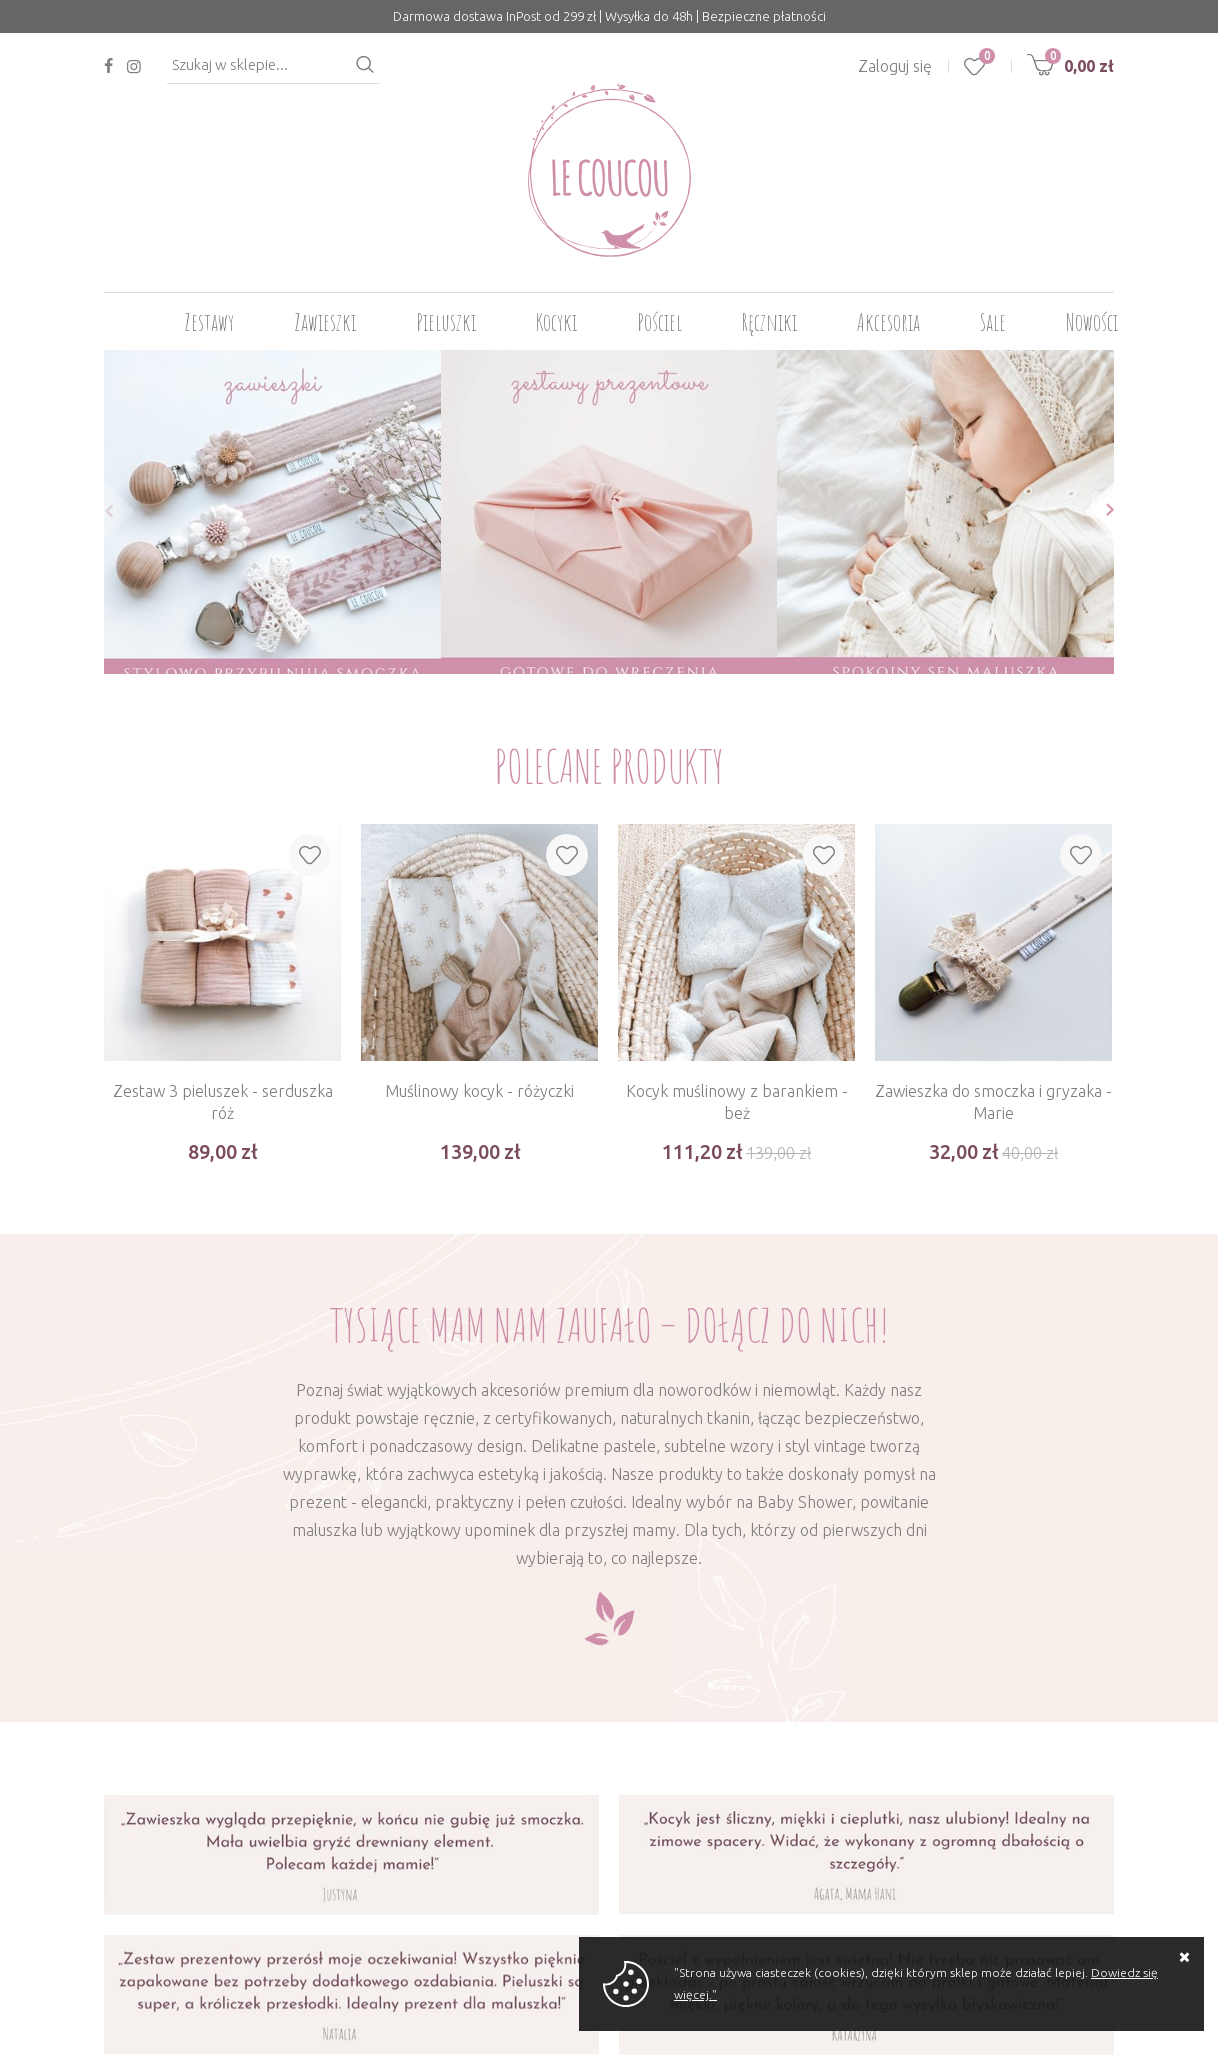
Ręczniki (769, 322)
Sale (993, 322)
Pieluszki (446, 322)
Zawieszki (325, 322)
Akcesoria (888, 322)
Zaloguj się (895, 66)
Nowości (1092, 322)
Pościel (659, 322)
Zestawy (209, 322)
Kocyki (556, 322)
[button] (103, 510)
